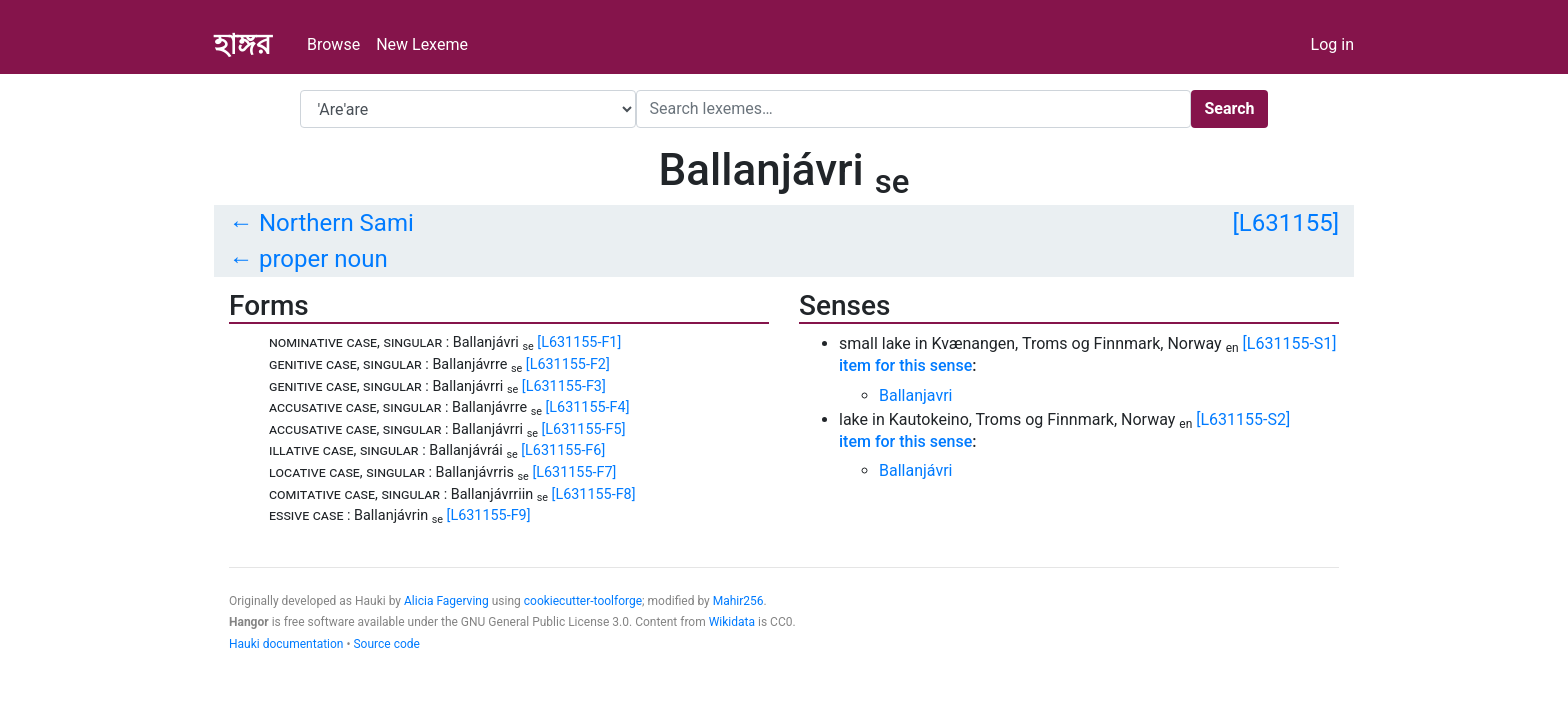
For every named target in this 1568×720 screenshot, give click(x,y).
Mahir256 (738, 601)
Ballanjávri (915, 470)
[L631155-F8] (594, 494)
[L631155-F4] (588, 407)
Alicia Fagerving (446, 601)
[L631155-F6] (563, 450)
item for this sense (905, 365)
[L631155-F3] (564, 386)
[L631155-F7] (574, 472)
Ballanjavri (915, 395)
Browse (333, 44)
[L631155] (1285, 223)
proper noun (323, 259)
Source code (386, 644)
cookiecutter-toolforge (583, 601)
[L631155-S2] (1243, 419)
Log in (1332, 44)
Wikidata (732, 622)
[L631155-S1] (1290, 343)
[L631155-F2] (568, 364)
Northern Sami (336, 223)
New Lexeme (422, 44)
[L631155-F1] (579, 342)
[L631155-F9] (489, 515)
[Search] (913, 109)
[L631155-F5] (584, 429)
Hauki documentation (286, 644)
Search (1229, 108)
